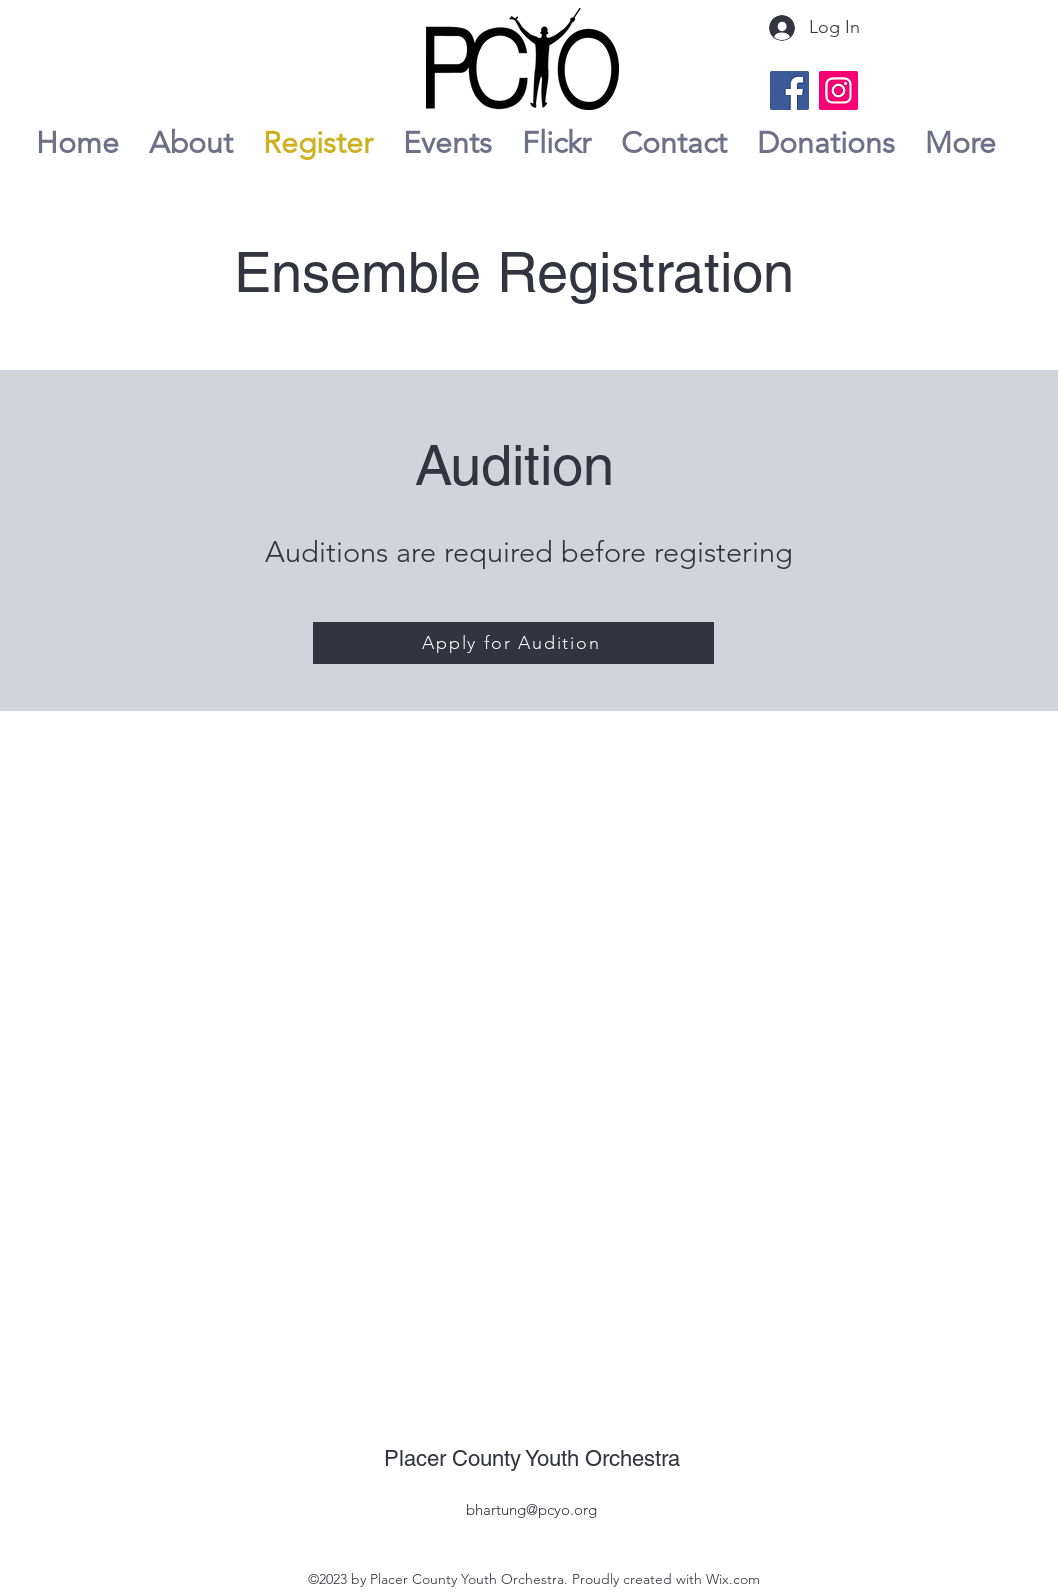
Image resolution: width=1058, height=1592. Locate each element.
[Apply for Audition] (513, 643)
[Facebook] (789, 90)
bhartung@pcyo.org (531, 1509)
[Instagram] (838, 90)
